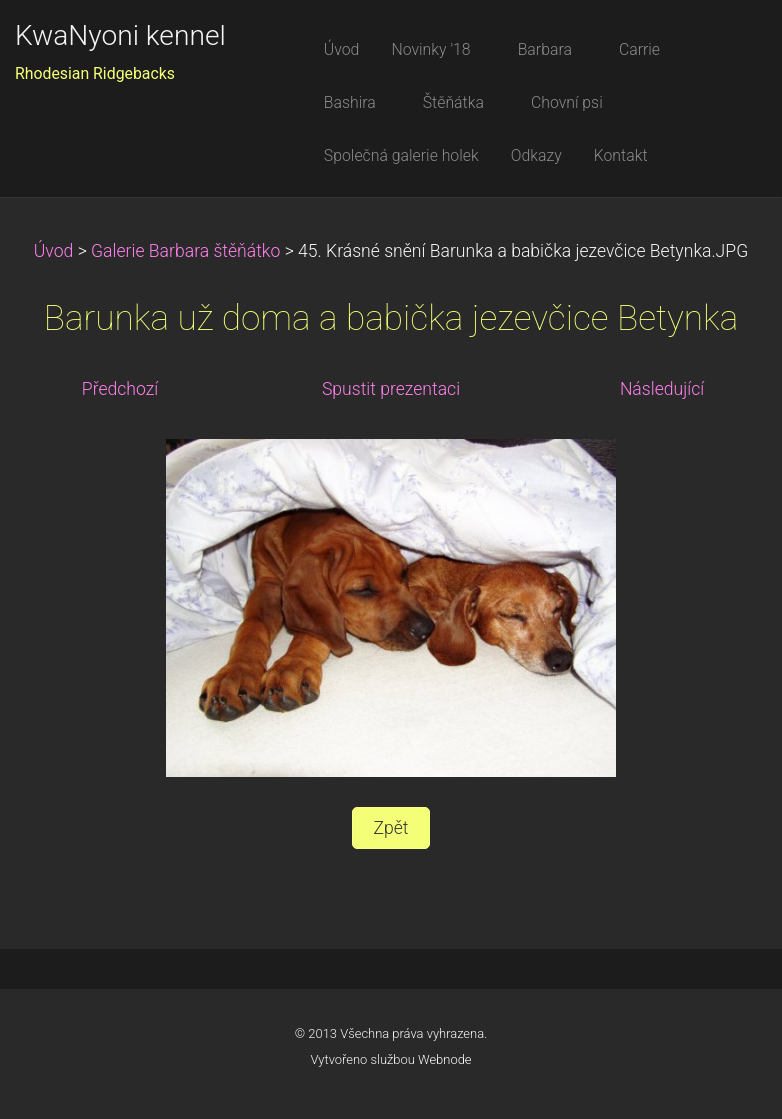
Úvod (54, 251)
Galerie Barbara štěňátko (185, 251)
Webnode (445, 1059)
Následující (662, 389)
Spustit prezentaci (391, 389)
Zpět (390, 828)
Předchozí (120, 389)
